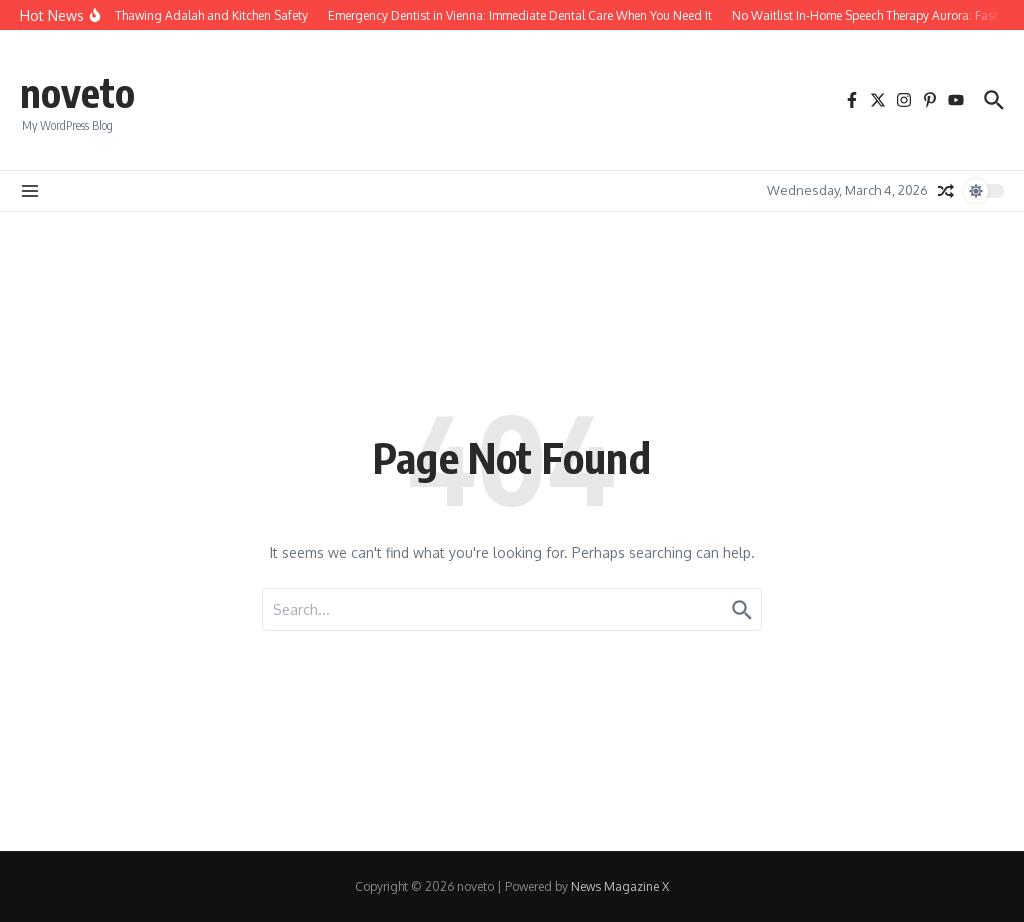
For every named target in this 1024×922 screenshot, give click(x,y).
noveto (77, 92)
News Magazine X (620, 886)
